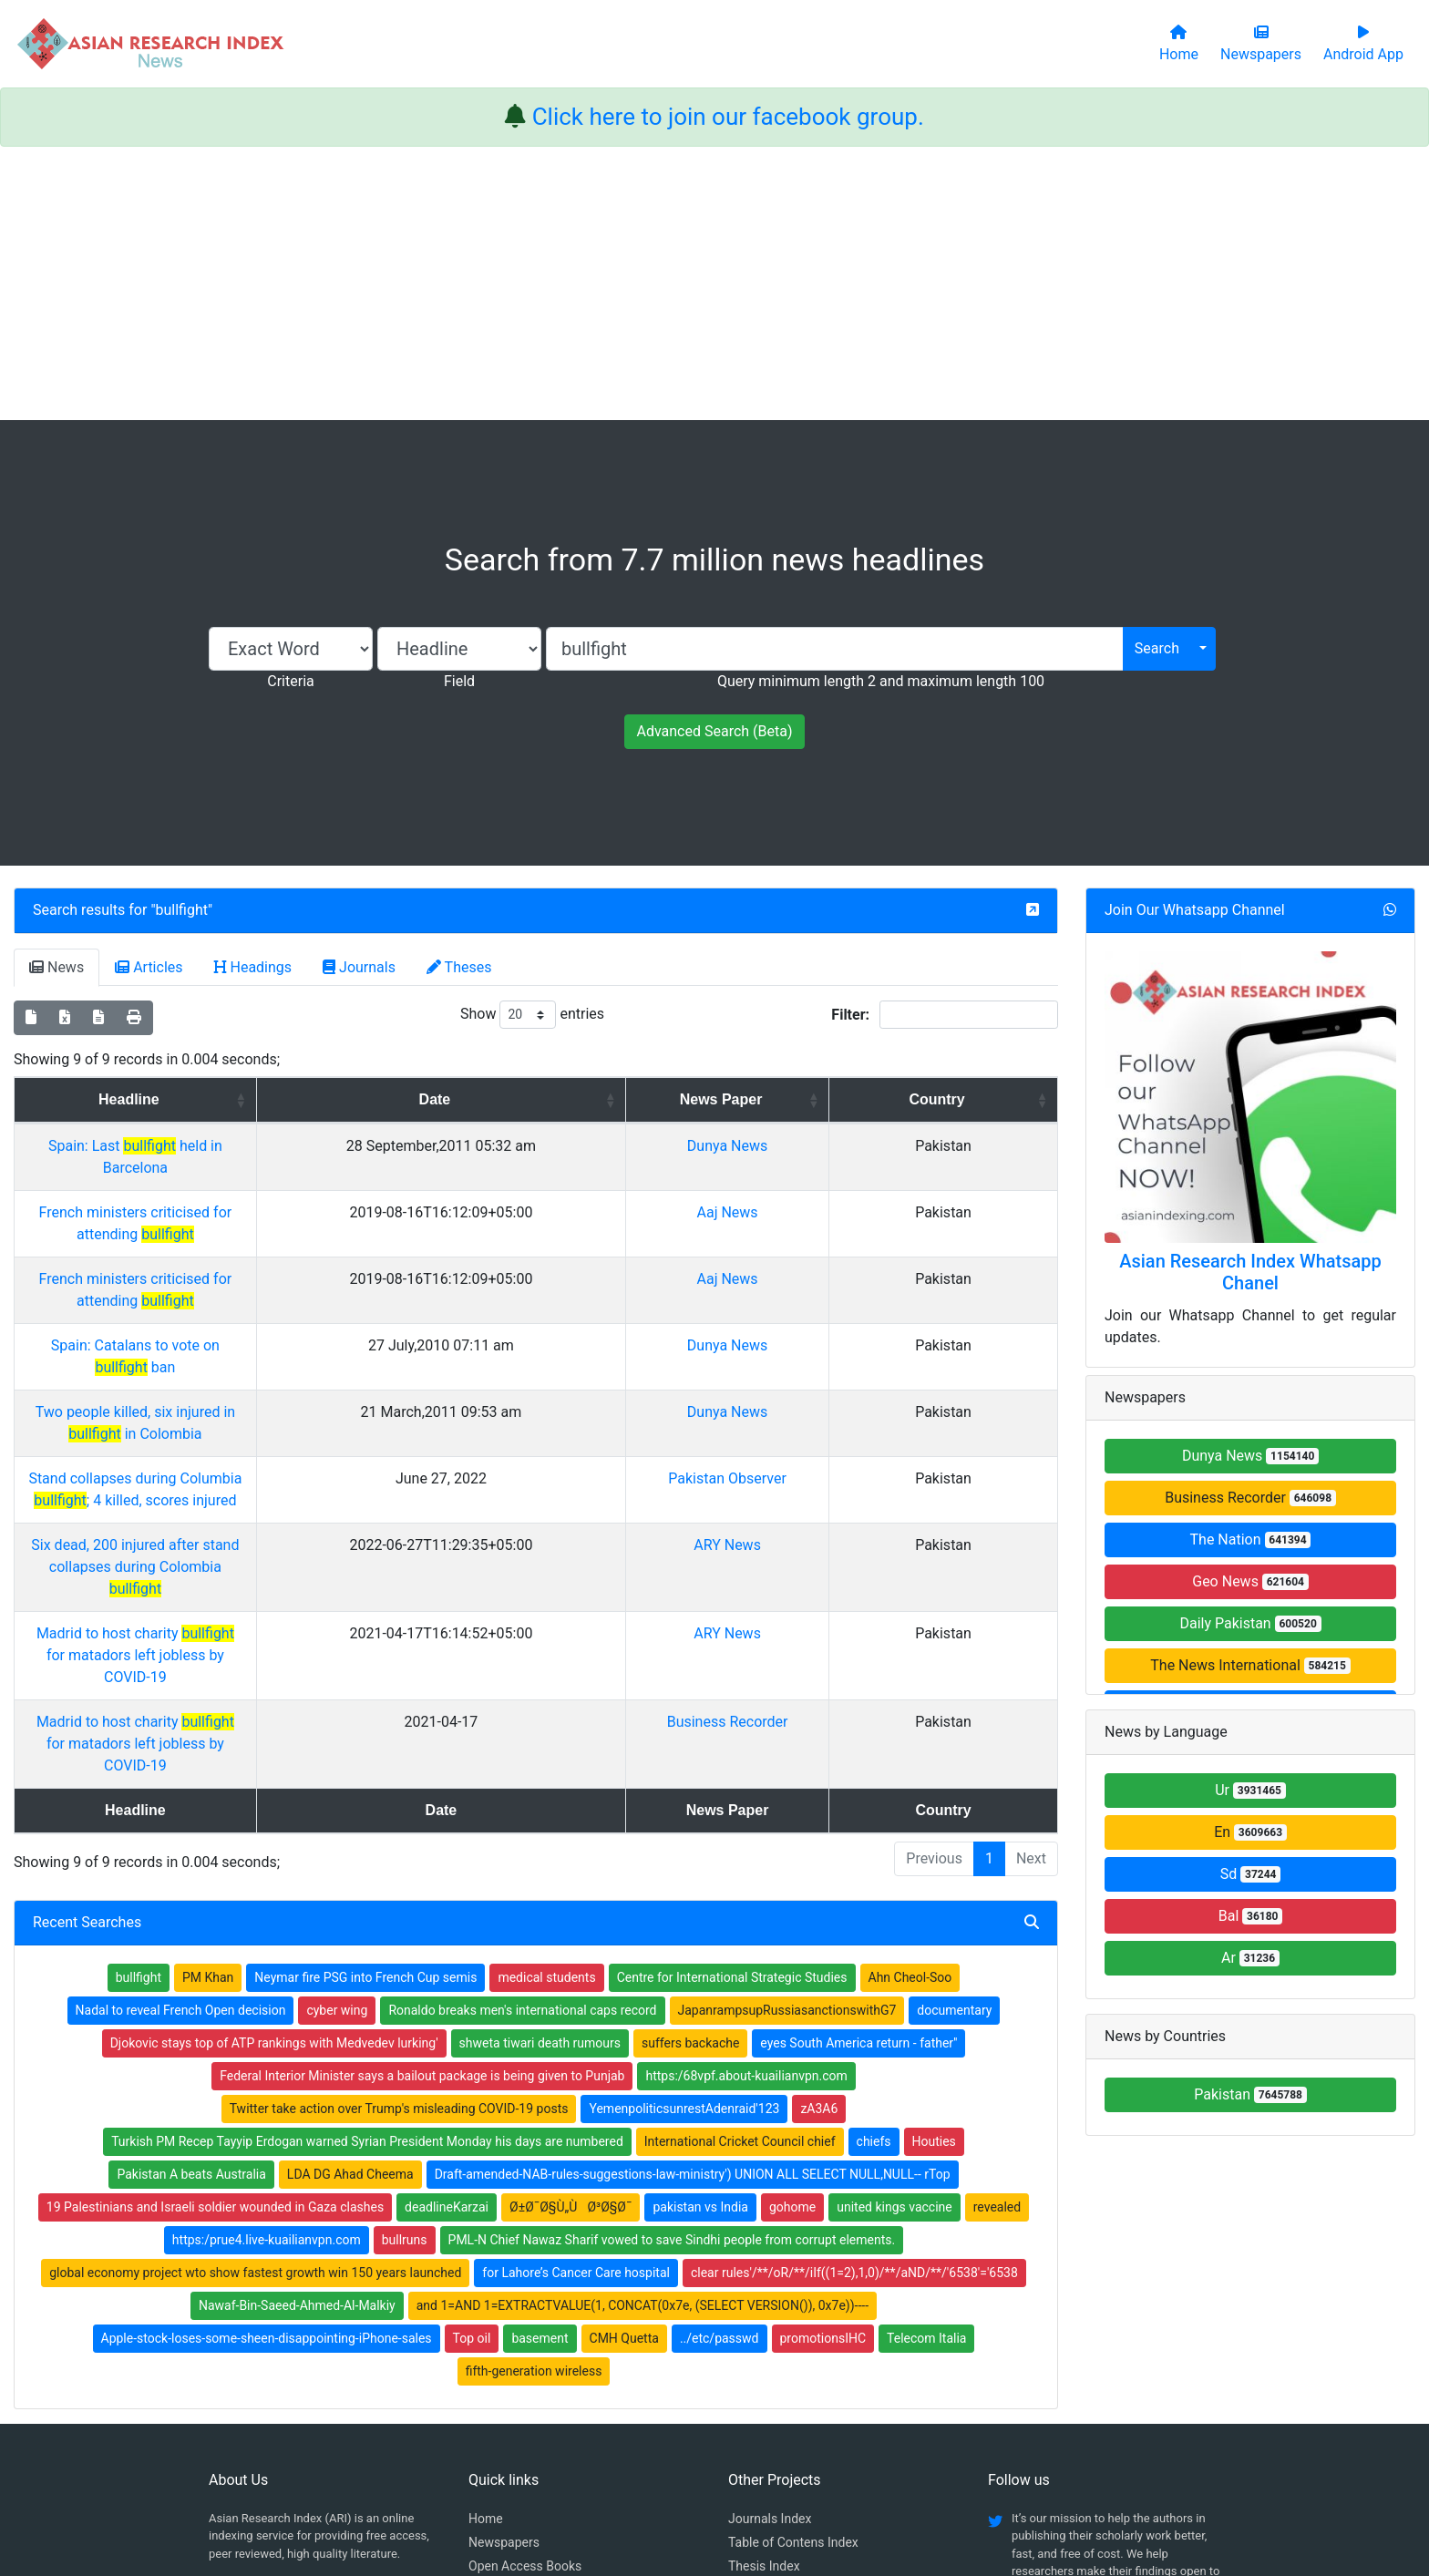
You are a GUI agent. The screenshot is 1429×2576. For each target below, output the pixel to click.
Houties (934, 1879)
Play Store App (509, 2374)
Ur (1250, 1790)
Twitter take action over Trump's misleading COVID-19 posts (399, 1846)
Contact (775, 2470)
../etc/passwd (719, 2075)
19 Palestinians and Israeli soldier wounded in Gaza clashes (215, 1944)
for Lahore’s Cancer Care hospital (576, 2010)
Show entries (532, 1015)
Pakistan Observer (872, 1369)
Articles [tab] (148, 967)
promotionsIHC (823, 2075)
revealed (997, 1944)
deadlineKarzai (446, 1944)
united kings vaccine (894, 1944)
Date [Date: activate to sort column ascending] (664, 1099)
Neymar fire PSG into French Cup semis (365, 1715)
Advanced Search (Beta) (714, 731)
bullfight (182, 910)
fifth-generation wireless (534, 2108)
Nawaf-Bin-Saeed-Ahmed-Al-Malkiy (297, 2043)
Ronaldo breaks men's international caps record (522, 1747)
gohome (792, 1944)
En (1250, 1832)
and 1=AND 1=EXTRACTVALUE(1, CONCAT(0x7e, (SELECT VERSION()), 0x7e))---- (642, 2043)
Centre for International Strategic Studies (732, 1715)
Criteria (290, 681)
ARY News (872, 1413)
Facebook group (265, 2329)
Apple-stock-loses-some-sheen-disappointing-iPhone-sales (266, 2075)
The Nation (1250, 1539)
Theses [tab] (459, 967)
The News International (1250, 1665)
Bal (1250, 1915)
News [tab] (56, 967)
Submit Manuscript (522, 2351)
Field (459, 681)
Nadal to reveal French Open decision (181, 1747)
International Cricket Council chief (740, 1879)
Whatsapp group (264, 2355)
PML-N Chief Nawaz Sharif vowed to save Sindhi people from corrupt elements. (672, 1977)
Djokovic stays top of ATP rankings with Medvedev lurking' (274, 1780)
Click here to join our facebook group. (728, 116)
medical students (546, 1715)
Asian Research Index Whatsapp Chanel (1250, 1272)
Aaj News (872, 1190)
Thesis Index (764, 2303)
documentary (954, 1747)
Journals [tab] (359, 967)
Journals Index (769, 2256)
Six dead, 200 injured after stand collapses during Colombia (281, 1413)
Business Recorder (872, 1503)
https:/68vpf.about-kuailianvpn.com (746, 1813)
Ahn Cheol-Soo (910, 1715)
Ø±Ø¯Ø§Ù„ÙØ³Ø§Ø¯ (570, 1944)
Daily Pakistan (1250, 1623)
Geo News (1250, 1581)
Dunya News (872, 1146)
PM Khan (207, 1715)
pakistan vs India (700, 1944)
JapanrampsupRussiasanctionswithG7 (787, 1747)
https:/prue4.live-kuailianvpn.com (266, 1977)
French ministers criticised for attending (281, 1190)
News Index (761, 2327)
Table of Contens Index (793, 2280)
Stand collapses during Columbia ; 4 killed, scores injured (281, 1369)
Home (485, 2256)
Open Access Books (524, 2303)
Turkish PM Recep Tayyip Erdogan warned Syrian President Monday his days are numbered (367, 1879)
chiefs (874, 1879)
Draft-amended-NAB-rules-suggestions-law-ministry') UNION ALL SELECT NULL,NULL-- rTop (693, 1911)
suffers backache (690, 1780)
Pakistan (1250, 2094)
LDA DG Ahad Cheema (350, 1911)
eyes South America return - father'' (858, 1780)
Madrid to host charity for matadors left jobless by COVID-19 (281, 1458)
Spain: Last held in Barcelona (281, 1146)
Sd (1250, 1874)
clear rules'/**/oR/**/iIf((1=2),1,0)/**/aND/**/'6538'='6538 (854, 2010)
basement (539, 2075)
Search (1157, 648)
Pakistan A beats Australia (191, 1911)
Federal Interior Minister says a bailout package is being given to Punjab (422, 1813)
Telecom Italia (926, 2075)
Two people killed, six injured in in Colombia (281, 1324)
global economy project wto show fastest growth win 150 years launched (255, 2010)
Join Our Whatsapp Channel (1195, 910)
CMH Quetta (624, 2075)
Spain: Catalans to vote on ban (281, 1279)
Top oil (472, 2075)
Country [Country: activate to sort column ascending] (998, 1099)
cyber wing (336, 1747)
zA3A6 (819, 1846)
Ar (1250, 1957)
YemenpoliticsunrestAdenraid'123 (684, 1846)
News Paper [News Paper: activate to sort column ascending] (866, 1099)
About (708, 2470)
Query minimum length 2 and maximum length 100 (880, 681)
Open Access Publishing (536, 2327)
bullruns (404, 1977)
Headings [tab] (253, 967)
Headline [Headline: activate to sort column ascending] (274, 1099)
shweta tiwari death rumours (540, 1780)
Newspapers (504, 2280)
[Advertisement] (714, 283)
